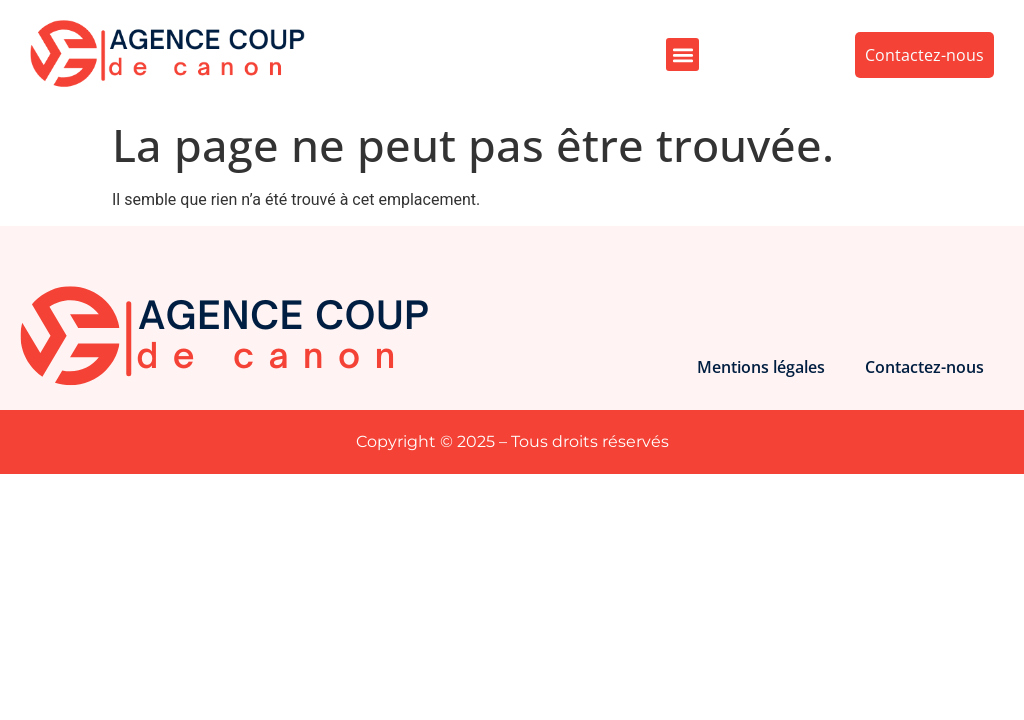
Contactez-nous (924, 367)
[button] (682, 54)
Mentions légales (761, 367)
